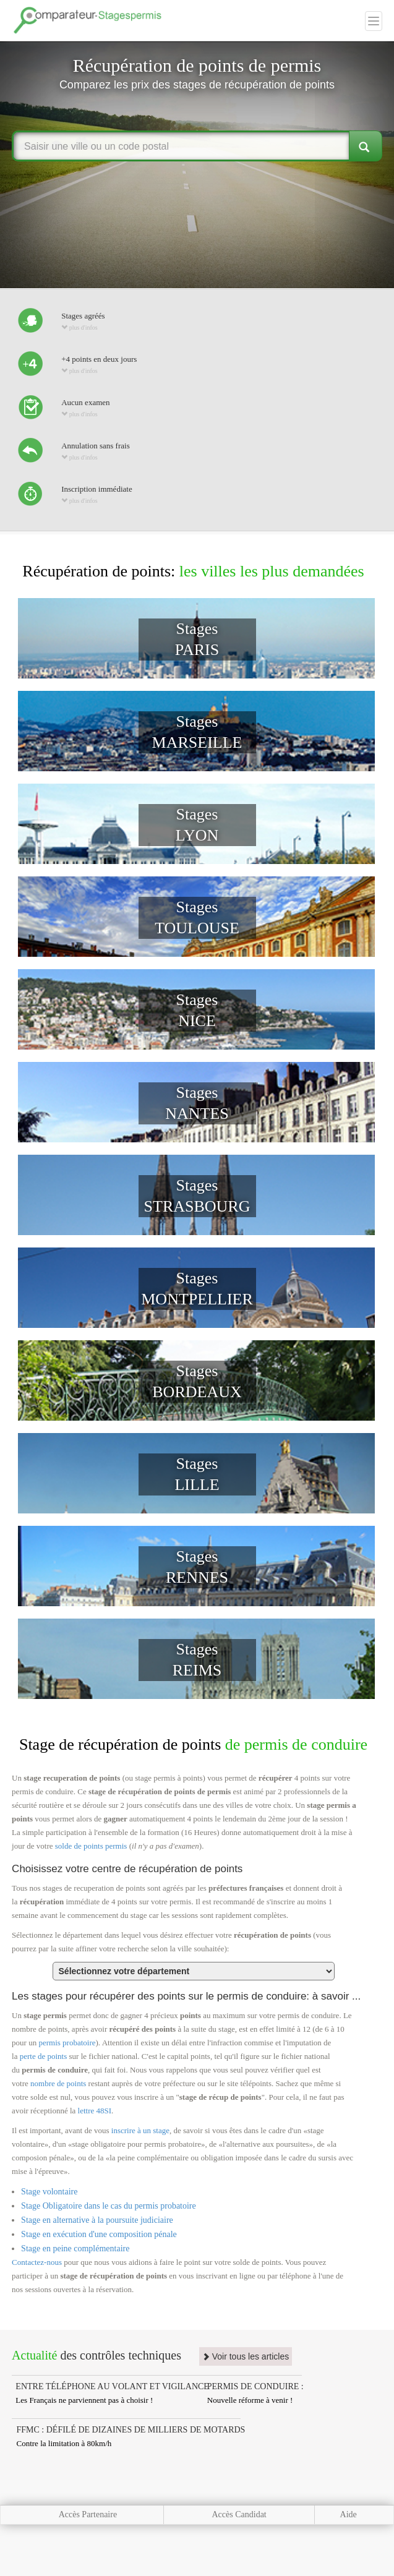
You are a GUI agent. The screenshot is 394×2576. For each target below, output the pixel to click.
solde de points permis (91, 1846)
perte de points (43, 2056)
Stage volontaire (49, 2191)
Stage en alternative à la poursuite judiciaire (97, 2220)
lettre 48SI (95, 2110)
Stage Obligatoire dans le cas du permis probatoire (108, 2205)
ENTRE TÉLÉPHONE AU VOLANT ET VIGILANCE (112, 2386)
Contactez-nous (37, 2262)
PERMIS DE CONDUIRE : (255, 2386)
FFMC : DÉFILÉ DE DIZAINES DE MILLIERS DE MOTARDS (131, 2429)
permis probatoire (66, 2042)
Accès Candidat (239, 2514)
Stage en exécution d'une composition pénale (99, 2234)
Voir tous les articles (245, 2356)
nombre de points (58, 2083)
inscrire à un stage (140, 2130)
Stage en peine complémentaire (75, 2248)
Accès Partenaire (88, 2514)
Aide (348, 2514)
